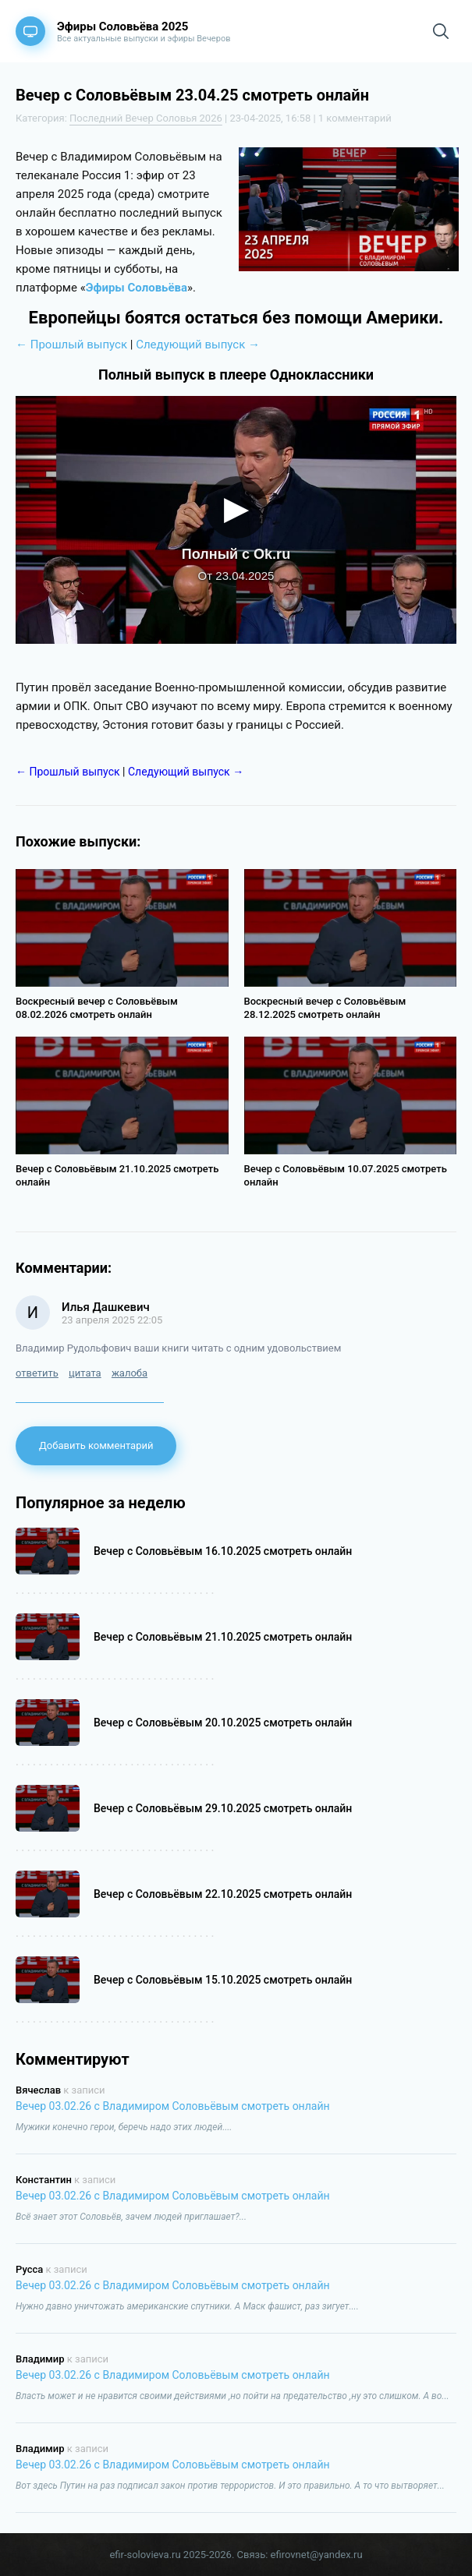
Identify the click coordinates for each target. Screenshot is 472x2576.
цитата (85, 1373)
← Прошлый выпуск (71, 344)
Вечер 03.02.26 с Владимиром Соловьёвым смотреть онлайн (173, 2106)
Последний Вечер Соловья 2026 (145, 118)
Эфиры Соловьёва (136, 288)
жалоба (129, 1373)
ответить (37, 1373)
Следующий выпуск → (198, 344)
